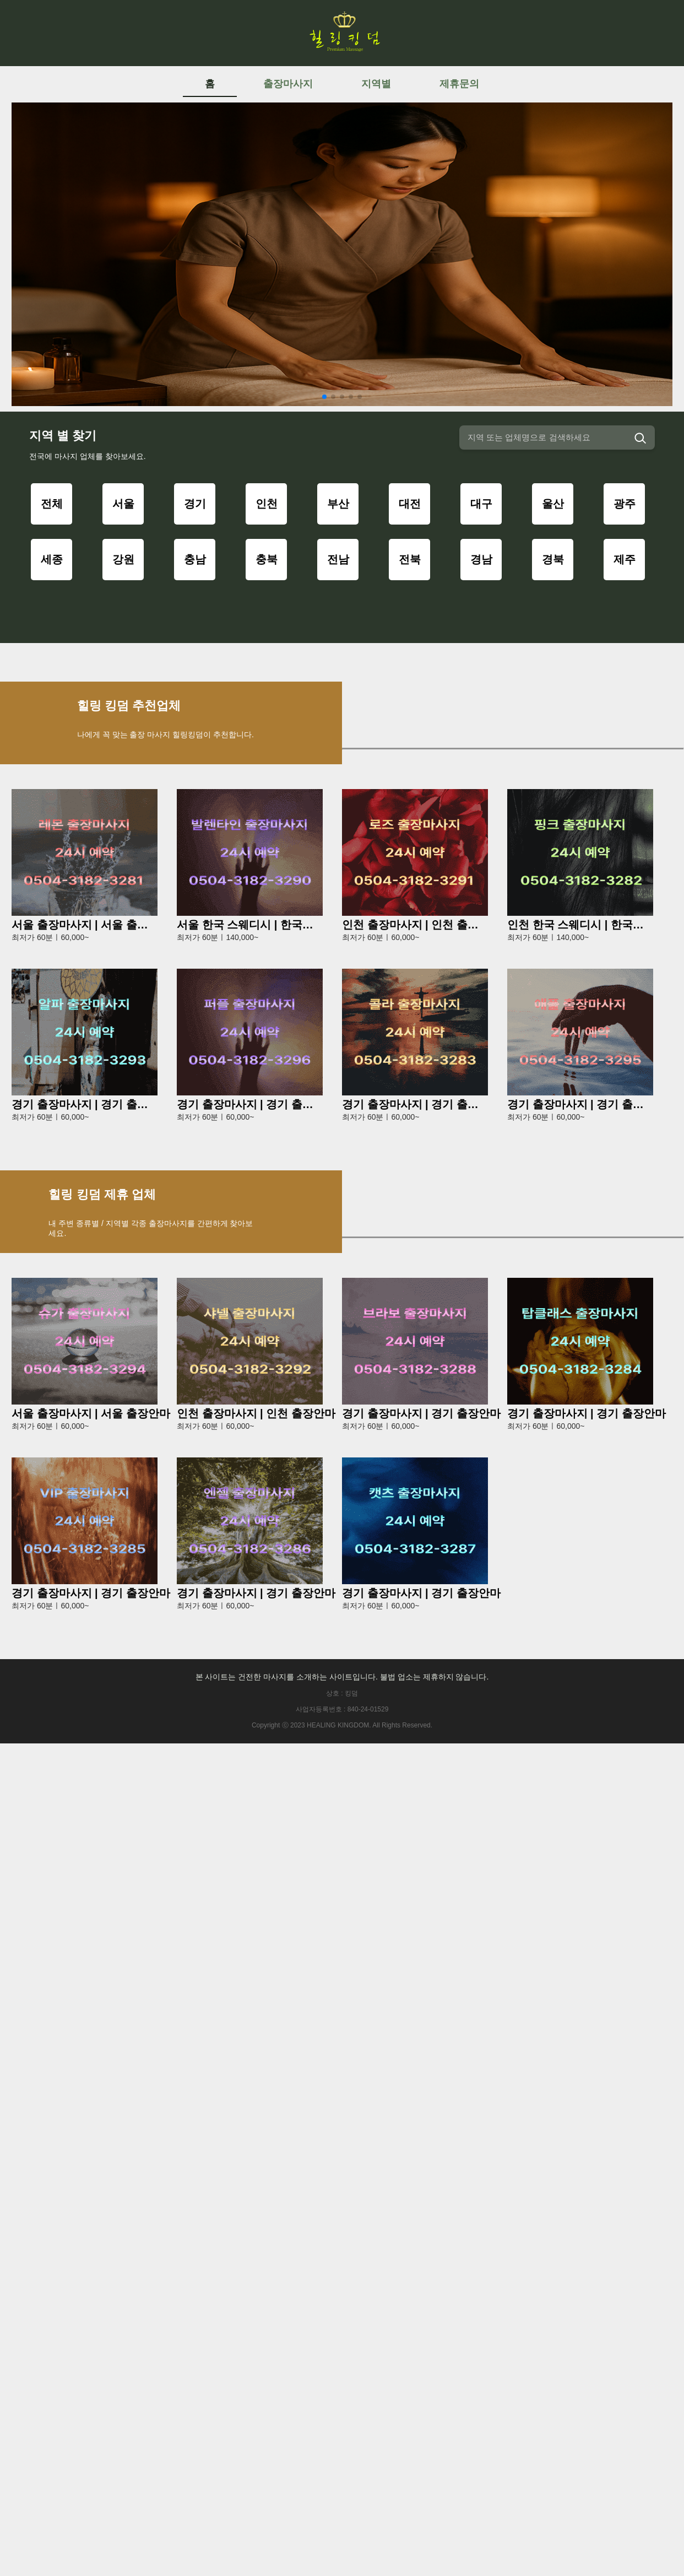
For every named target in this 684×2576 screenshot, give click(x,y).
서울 (123, 504)
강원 (123, 559)
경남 (481, 559)
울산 (553, 504)
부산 (338, 504)
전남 (338, 559)
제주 (625, 559)
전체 (52, 504)
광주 (625, 504)
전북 (410, 559)
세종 (52, 559)
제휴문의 (459, 83)
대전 (410, 504)
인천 (267, 504)
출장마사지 (288, 83)
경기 (195, 504)
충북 (267, 559)
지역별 (376, 83)
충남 (195, 559)
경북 (553, 559)
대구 (481, 504)
